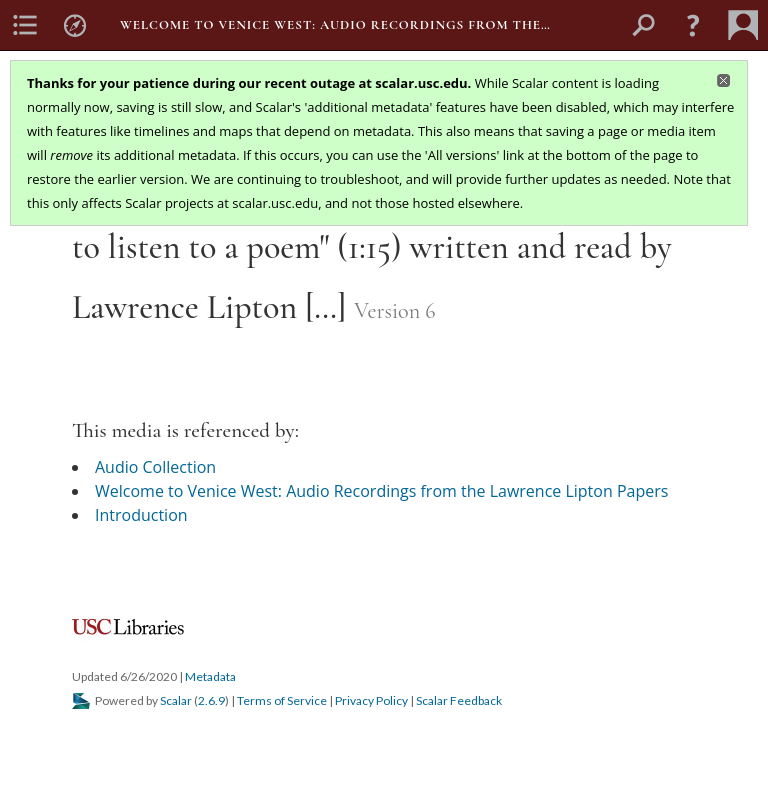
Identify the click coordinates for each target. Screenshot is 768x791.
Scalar (176, 700)
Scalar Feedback (459, 700)
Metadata (210, 676)
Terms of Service (282, 700)
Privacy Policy (371, 700)
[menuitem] (25, 25)
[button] (693, 25)
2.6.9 (211, 700)
